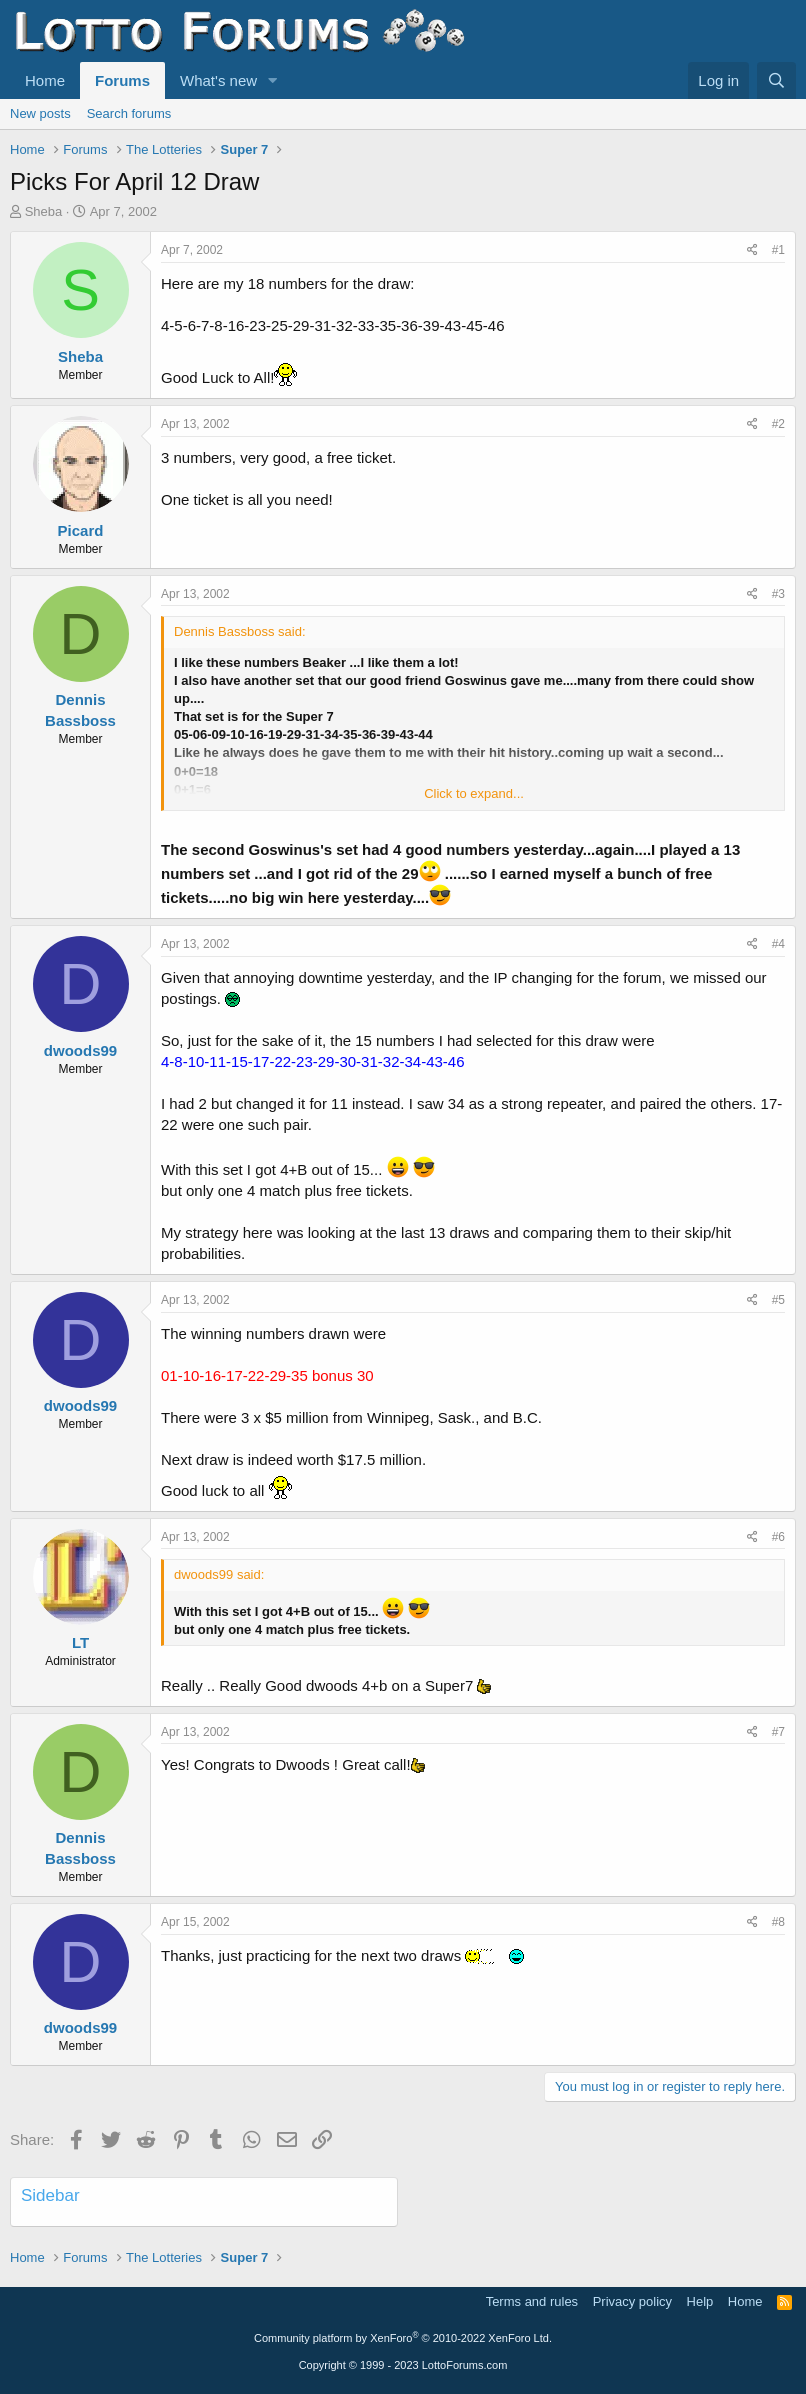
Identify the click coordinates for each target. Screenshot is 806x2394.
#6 (778, 1537)
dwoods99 (80, 1050)
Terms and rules (532, 2301)
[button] (273, 80)
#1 (778, 250)
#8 (778, 1922)
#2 (778, 424)
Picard (81, 530)
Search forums (129, 113)
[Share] (752, 250)
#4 (778, 944)
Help (700, 2301)
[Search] (776, 80)
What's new (218, 80)
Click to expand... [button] (474, 793)
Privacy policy (632, 2301)
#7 (778, 1732)
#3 (778, 594)
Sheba (44, 211)
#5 (778, 1300)
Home (45, 80)
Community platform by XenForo (403, 2338)
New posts (40, 113)
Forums (122, 80)
